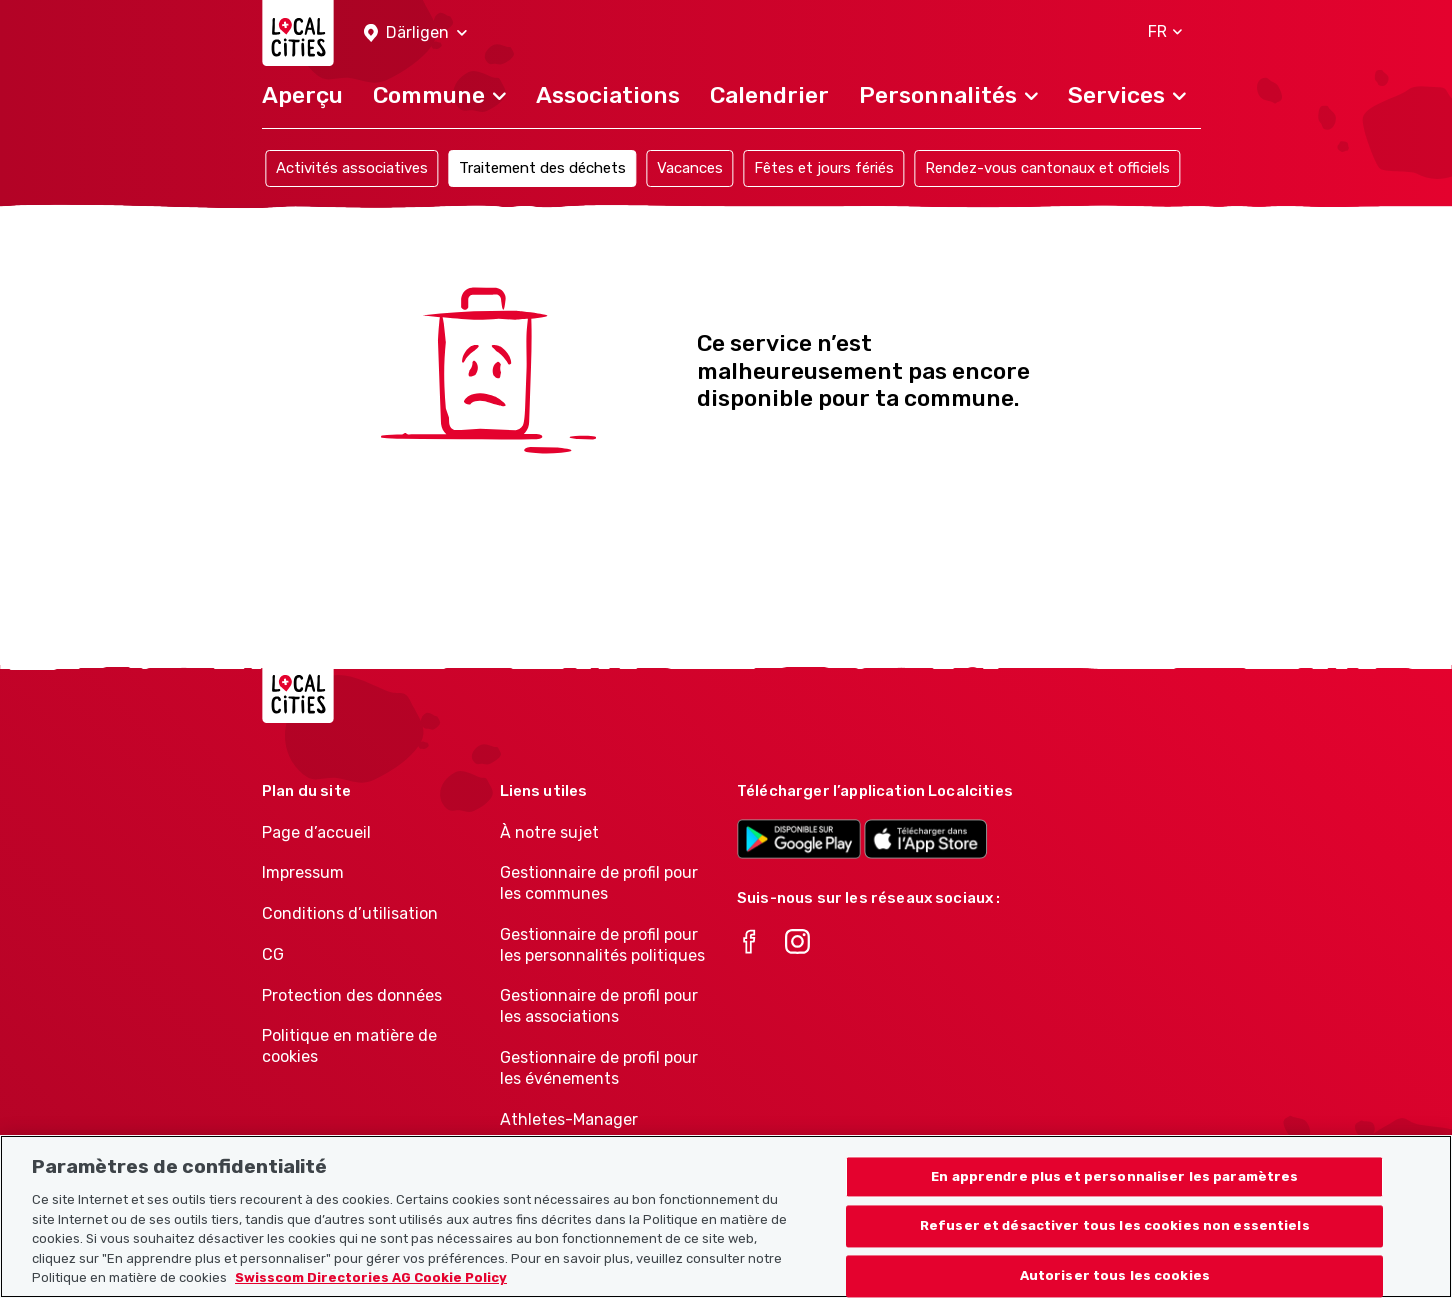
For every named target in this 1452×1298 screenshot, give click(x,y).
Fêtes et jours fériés (824, 168)
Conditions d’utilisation (350, 913)
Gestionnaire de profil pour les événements (599, 1068)
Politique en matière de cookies (349, 1046)
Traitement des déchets (542, 168)
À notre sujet (549, 832)
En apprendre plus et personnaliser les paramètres (1114, 1190)
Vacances (690, 168)
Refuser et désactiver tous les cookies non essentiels (1115, 1240)
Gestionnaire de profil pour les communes (599, 883)
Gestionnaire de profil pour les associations (599, 1006)
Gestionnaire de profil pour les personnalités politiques (602, 945)
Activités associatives (352, 168)
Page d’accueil (316, 832)
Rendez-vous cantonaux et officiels (1047, 168)
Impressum (303, 872)
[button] (415, 33)
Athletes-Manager (569, 1119)
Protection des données (352, 995)
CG (273, 954)
